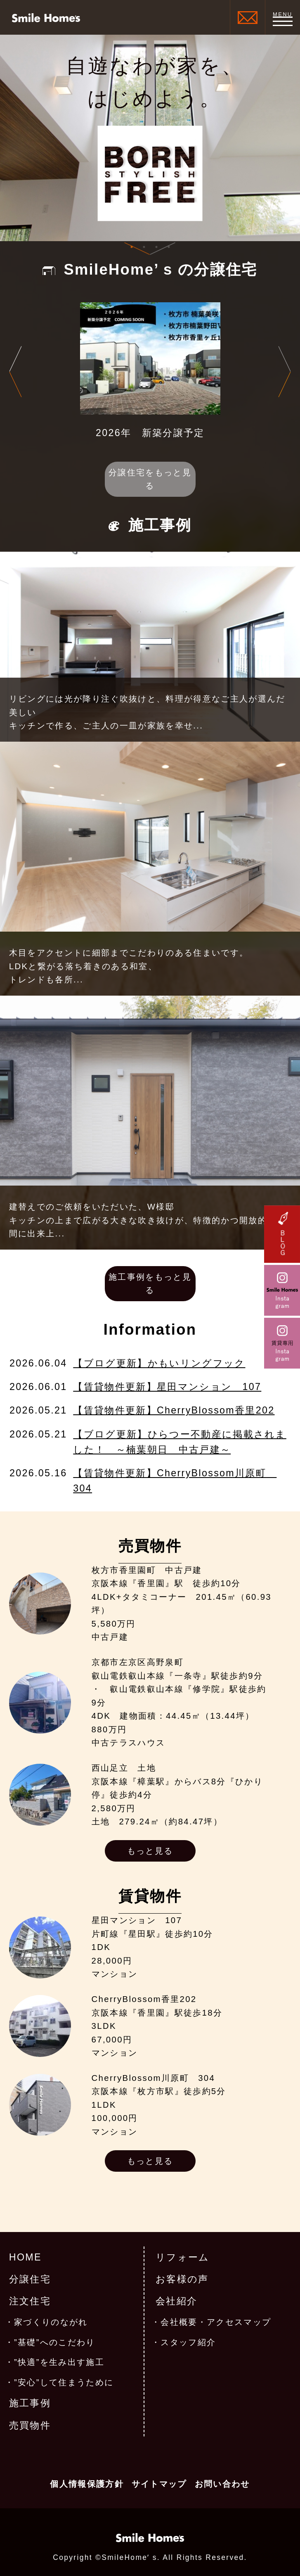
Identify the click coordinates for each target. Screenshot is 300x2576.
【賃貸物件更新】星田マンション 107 (167, 1386)
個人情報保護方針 (87, 2483)
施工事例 (30, 2403)
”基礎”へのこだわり (54, 2342)
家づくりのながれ (51, 2322)
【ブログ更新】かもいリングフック (159, 1363)
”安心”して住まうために (63, 2382)
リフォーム (183, 2257)
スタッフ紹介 (188, 2342)
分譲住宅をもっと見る (150, 479)
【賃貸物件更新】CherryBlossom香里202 (173, 1410)
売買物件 (30, 2425)
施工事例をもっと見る (150, 1283)
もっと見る (150, 1850)
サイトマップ (159, 2483)
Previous (15, 371)
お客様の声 (182, 2279)
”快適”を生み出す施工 (59, 2362)
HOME (25, 2257)
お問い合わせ (222, 2483)
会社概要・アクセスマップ (216, 2322)
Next (284, 371)
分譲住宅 (30, 2279)
